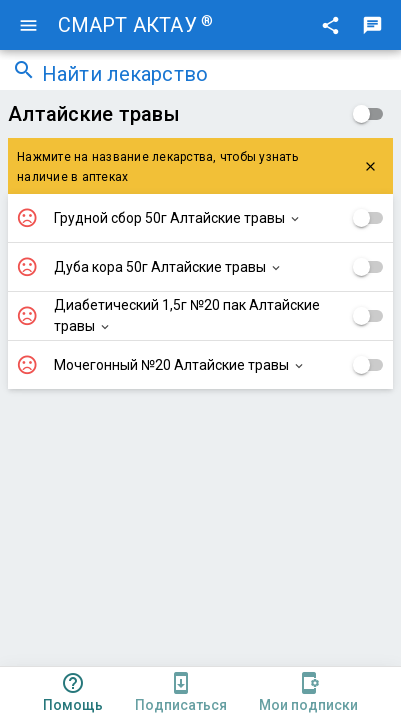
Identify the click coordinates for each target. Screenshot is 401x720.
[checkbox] (368, 114)
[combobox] (215, 76)
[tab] (73, 693)
